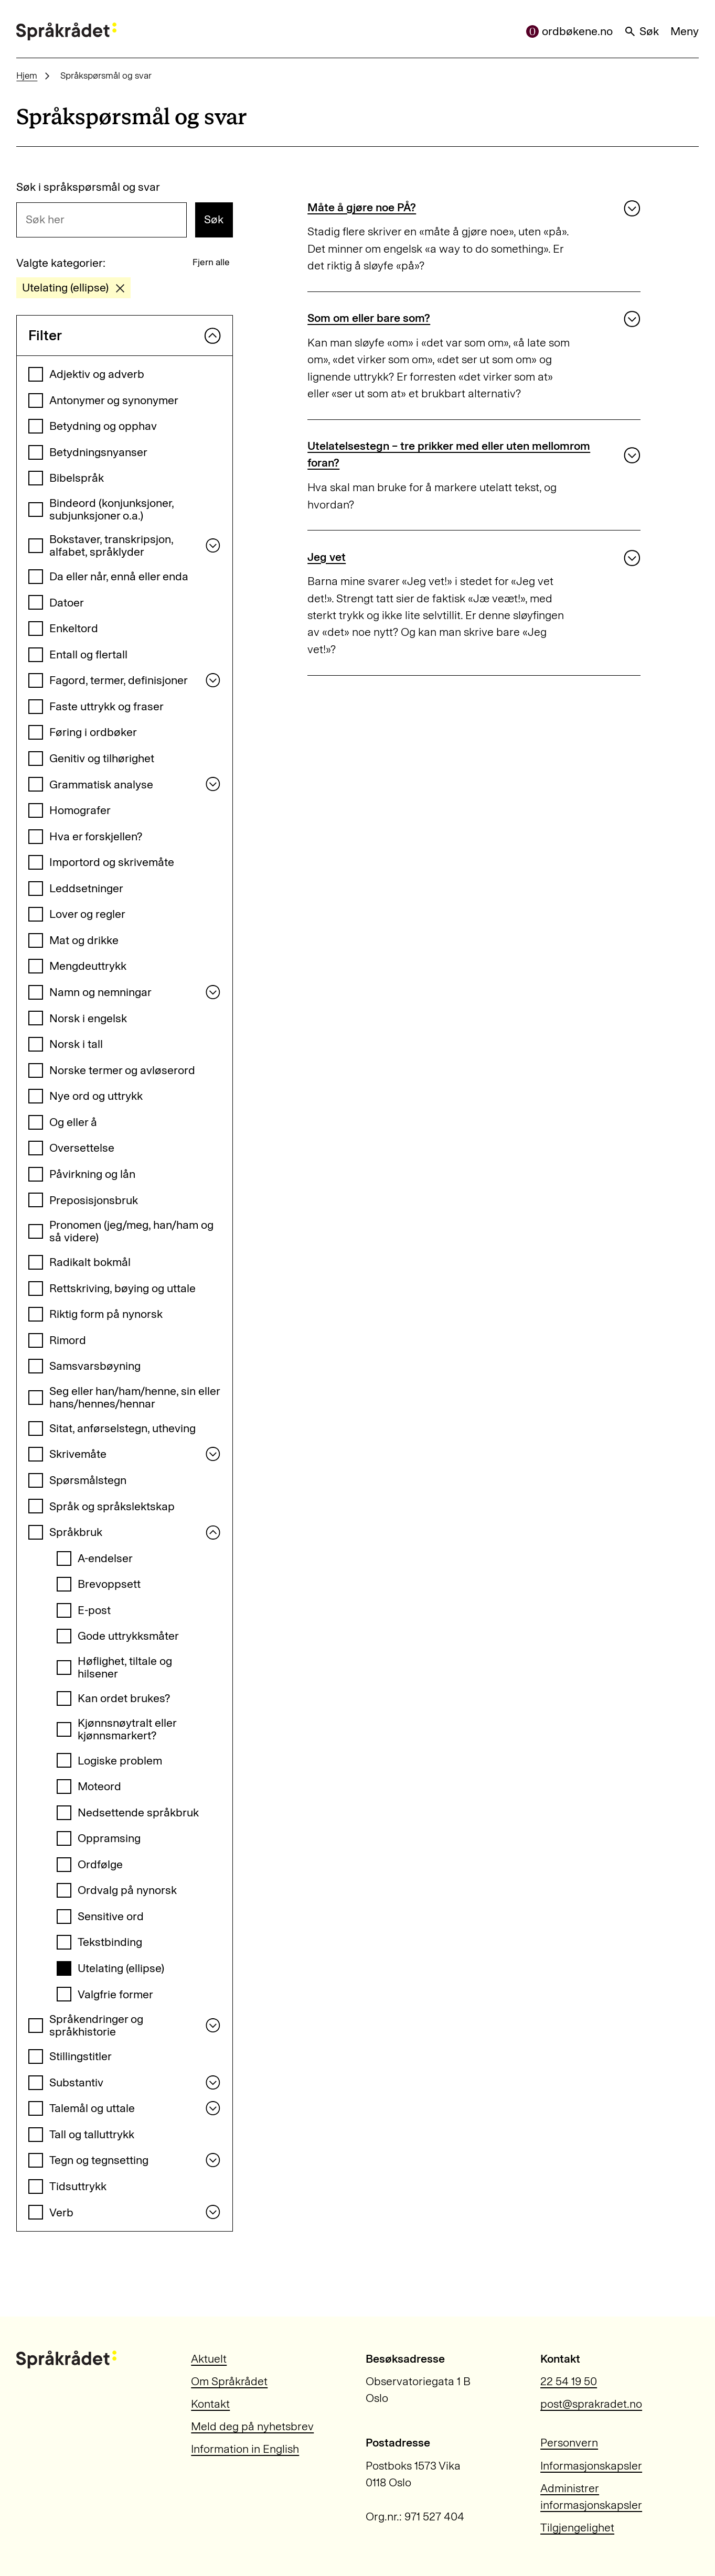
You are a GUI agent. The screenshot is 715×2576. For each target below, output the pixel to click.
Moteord (99, 1786)
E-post (94, 1610)
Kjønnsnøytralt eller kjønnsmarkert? (127, 1729)
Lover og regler (87, 914)
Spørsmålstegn (87, 1480)
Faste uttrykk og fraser (106, 706)
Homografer (80, 810)
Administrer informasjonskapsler (591, 2497)
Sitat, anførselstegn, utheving (122, 1428)
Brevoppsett (109, 1583)
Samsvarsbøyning (95, 1365)
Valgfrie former (115, 1994)
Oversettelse (81, 1147)
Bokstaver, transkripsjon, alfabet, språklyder (111, 545)
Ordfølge (100, 1864)
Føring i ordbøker (93, 732)
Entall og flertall (88, 654)
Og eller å (73, 1122)
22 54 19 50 (568, 2381)
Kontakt (210, 2403)
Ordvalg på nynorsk (127, 1890)
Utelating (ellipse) (121, 1968)
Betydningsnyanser (98, 452)
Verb (61, 2212)
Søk (641, 31)
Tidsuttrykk (77, 2186)
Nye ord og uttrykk (96, 1095)
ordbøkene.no (569, 31)
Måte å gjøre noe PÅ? (361, 207)
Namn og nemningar (100, 992)
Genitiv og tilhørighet (101, 758)
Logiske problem (120, 1760)
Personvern (569, 2442)
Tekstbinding (110, 1942)
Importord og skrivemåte (111, 862)
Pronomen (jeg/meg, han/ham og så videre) (131, 1231)
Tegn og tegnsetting (98, 2160)
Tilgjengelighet (577, 2527)
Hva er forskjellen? (95, 836)
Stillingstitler (80, 2056)
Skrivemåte (77, 1453)
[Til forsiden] (66, 31)
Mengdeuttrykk (87, 965)
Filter (124, 335)
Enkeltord (73, 628)
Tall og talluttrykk (91, 2134)
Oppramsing (109, 1838)
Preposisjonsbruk (93, 1200)
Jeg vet (326, 557)
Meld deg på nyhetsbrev (252, 2426)
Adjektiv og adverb (96, 374)
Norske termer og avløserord (122, 1070)
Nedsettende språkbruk (138, 1812)
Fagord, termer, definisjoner (118, 680)
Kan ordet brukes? (124, 1698)
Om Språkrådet (229, 2381)
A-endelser (105, 1558)
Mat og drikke (84, 940)
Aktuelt (209, 2358)
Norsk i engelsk (88, 1018)
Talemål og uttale (92, 2108)
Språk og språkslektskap (112, 1506)
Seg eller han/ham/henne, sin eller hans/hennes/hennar (134, 1397)
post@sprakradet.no (591, 2403)
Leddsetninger (86, 888)
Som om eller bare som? (368, 317)
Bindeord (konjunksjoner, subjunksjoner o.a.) (111, 509)
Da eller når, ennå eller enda (118, 576)
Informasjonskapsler (591, 2465)
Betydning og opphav (103, 425)
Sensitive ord (111, 1916)
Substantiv (76, 2082)
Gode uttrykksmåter (128, 1635)
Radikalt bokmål (90, 1262)
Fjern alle (211, 262)
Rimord (67, 1340)
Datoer (66, 602)
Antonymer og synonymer (113, 400)
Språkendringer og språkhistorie (96, 2025)
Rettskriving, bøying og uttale (122, 1288)
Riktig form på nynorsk (106, 1314)
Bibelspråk (76, 477)
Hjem (26, 75)
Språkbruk (75, 1532)
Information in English (245, 2448)
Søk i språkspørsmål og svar (88, 187)
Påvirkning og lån (92, 1174)
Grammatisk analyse (101, 784)
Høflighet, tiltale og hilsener (125, 1667)
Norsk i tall (76, 1044)
